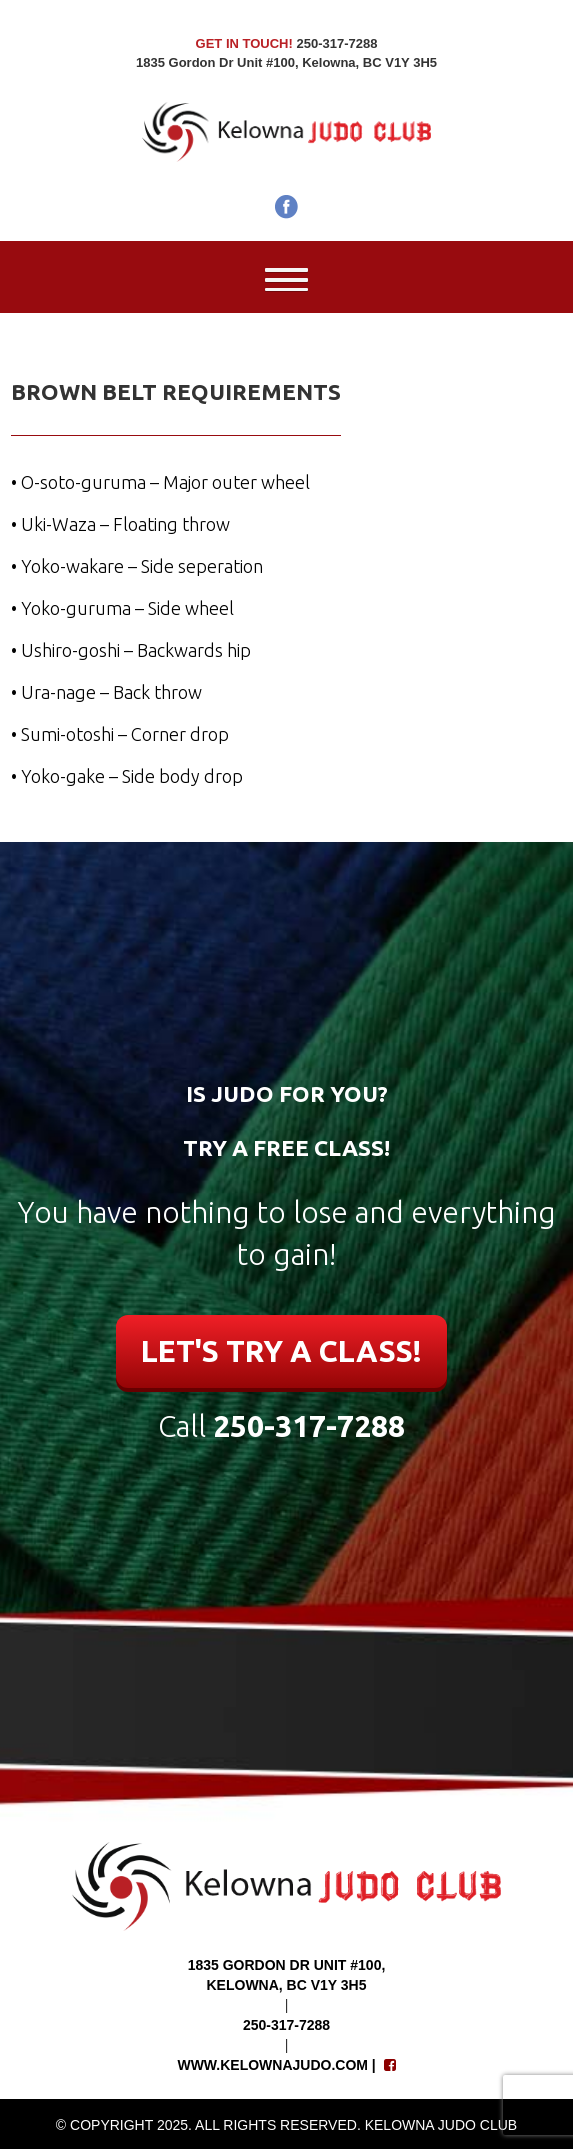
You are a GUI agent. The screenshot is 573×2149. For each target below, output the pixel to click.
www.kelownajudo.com (272, 2065)
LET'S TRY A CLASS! (281, 1351)
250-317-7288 (309, 1426)
